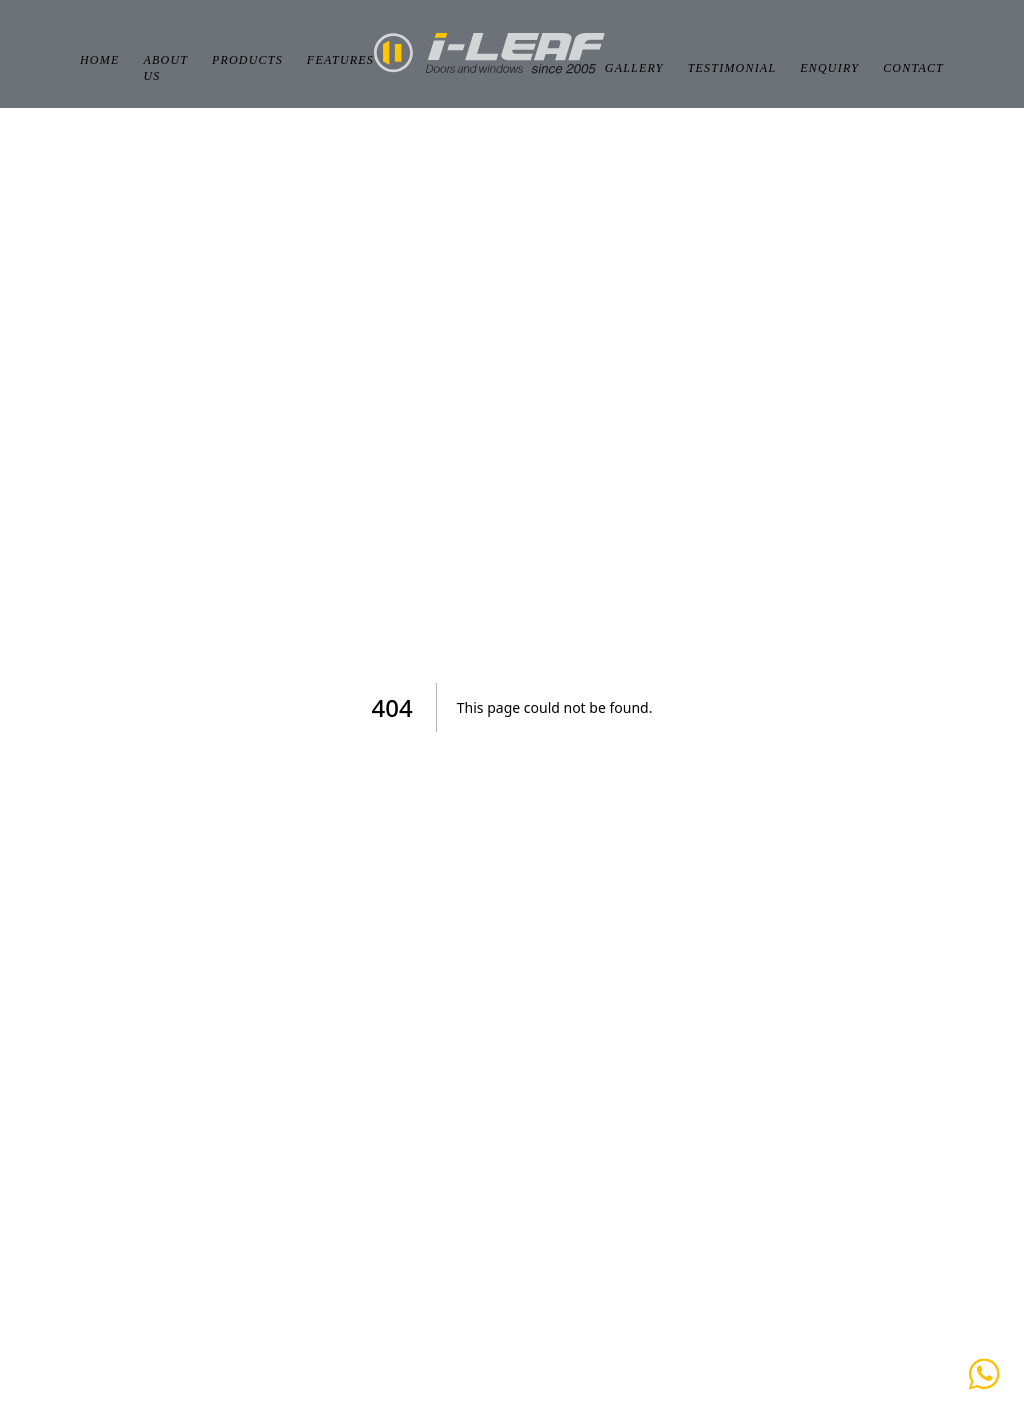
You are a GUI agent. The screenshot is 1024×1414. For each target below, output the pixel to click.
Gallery (634, 68)
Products (247, 60)
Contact (913, 68)
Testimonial (732, 68)
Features (340, 60)
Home (99, 60)
